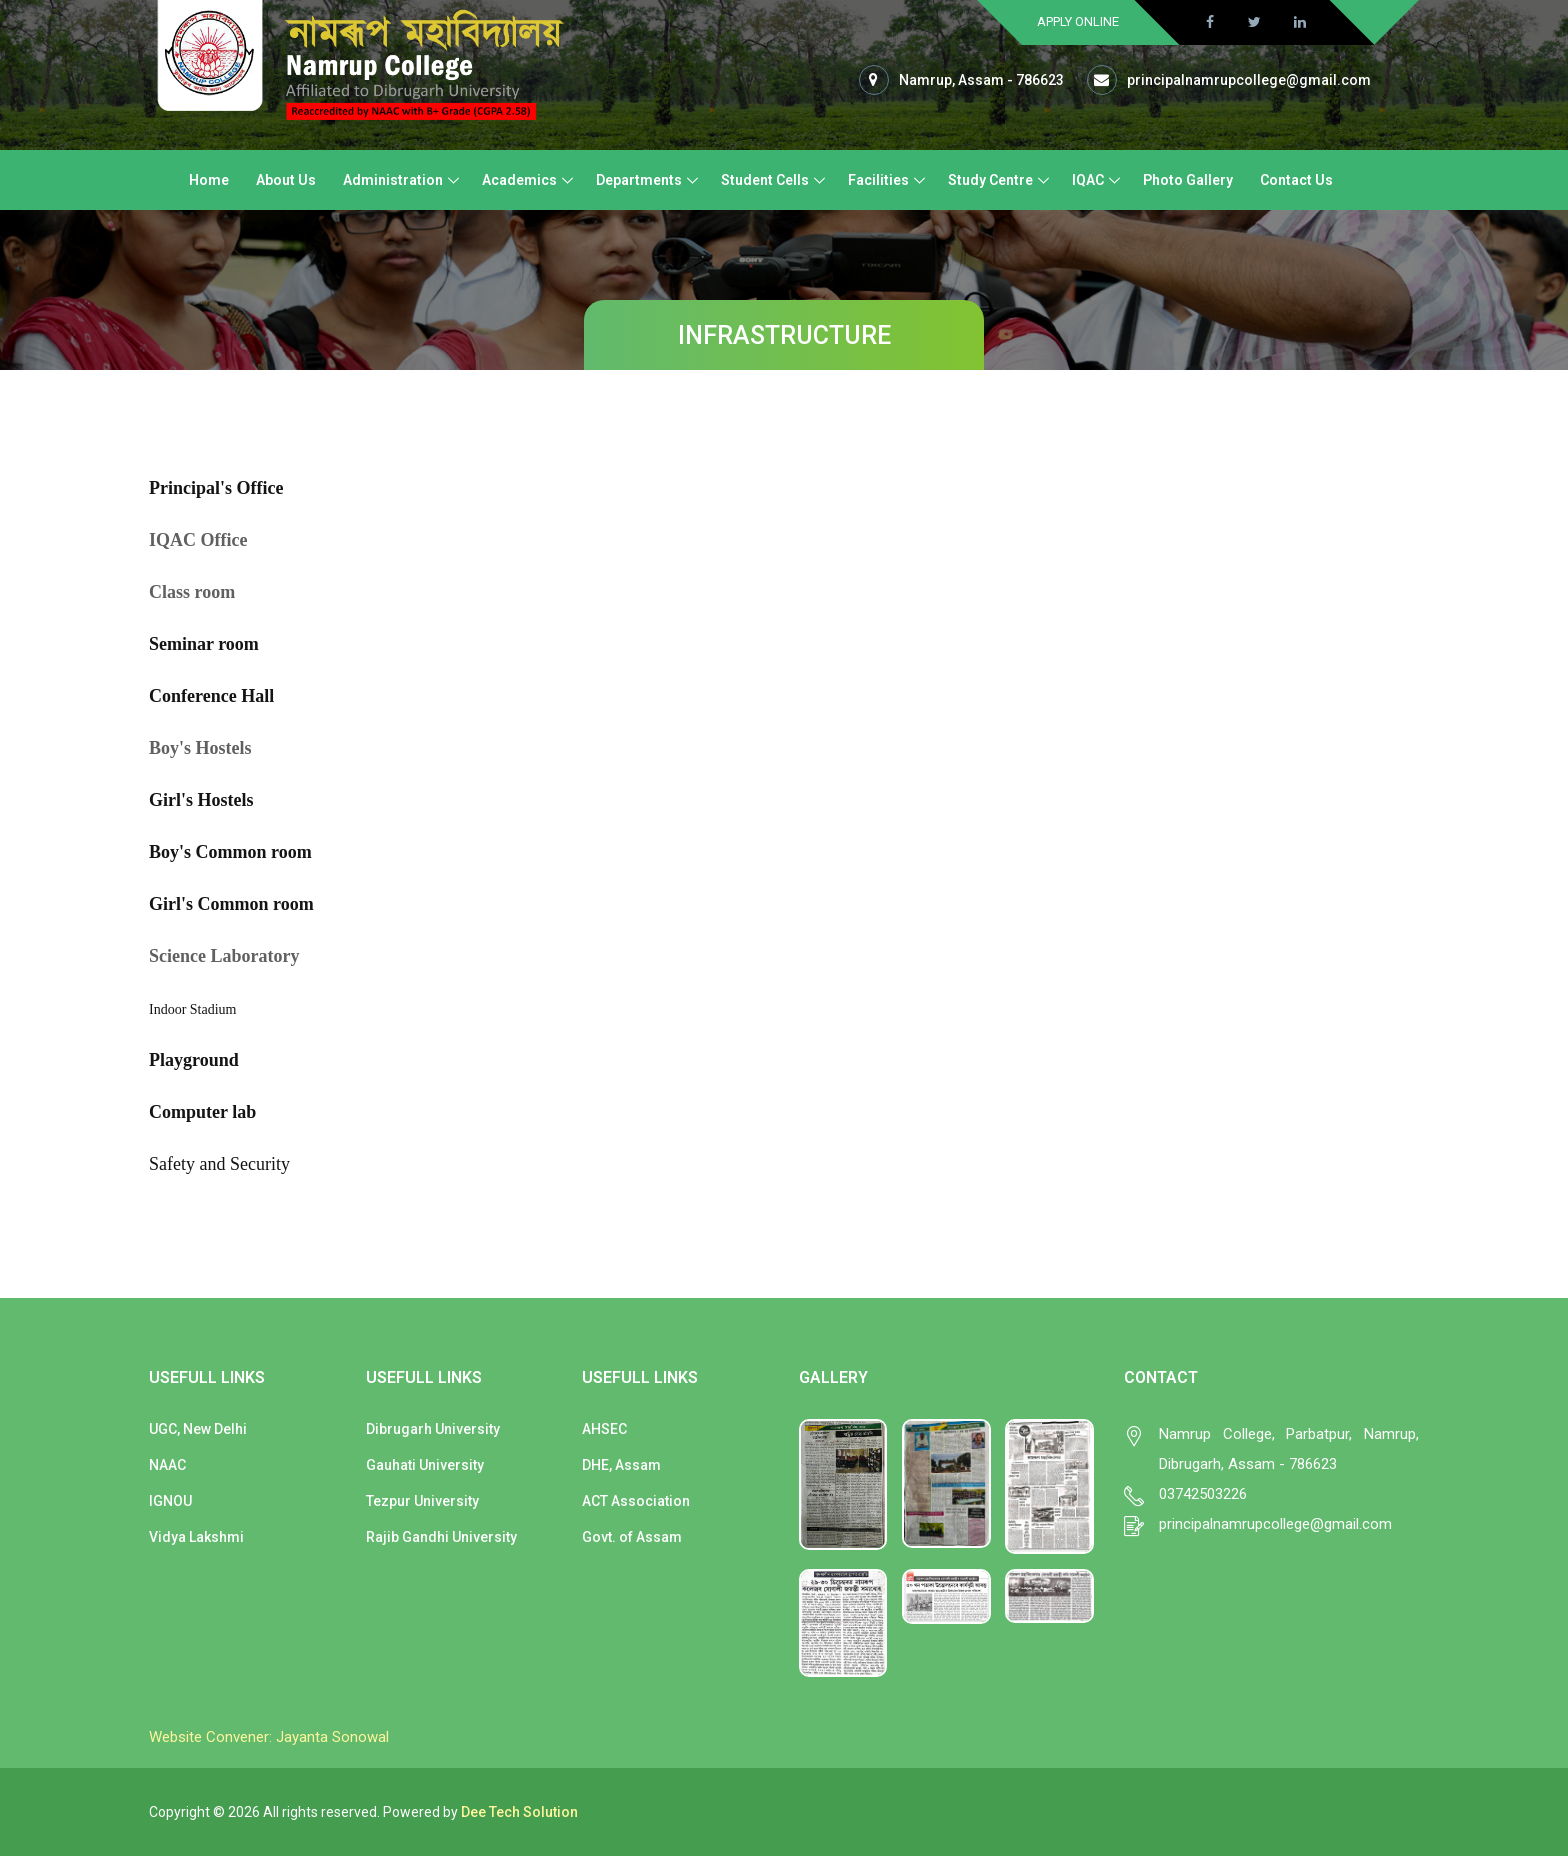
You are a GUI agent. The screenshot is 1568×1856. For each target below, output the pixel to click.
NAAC (167, 1465)
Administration (393, 180)
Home (209, 180)
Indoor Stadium (193, 1009)
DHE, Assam (621, 1465)
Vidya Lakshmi (196, 1537)
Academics (519, 180)
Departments (639, 180)
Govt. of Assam (632, 1537)
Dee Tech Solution (519, 1812)
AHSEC (604, 1429)
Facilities (878, 180)
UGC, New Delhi (198, 1429)
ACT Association (636, 1501)
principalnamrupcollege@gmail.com (1249, 80)
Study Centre (990, 180)
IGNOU (170, 1501)
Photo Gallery (1188, 180)
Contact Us (1296, 180)
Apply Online (1078, 21)
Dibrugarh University (433, 1429)
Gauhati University (425, 1465)
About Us (286, 180)
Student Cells (765, 180)
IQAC (1088, 180)
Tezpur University (422, 1501)
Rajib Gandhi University (441, 1537)
